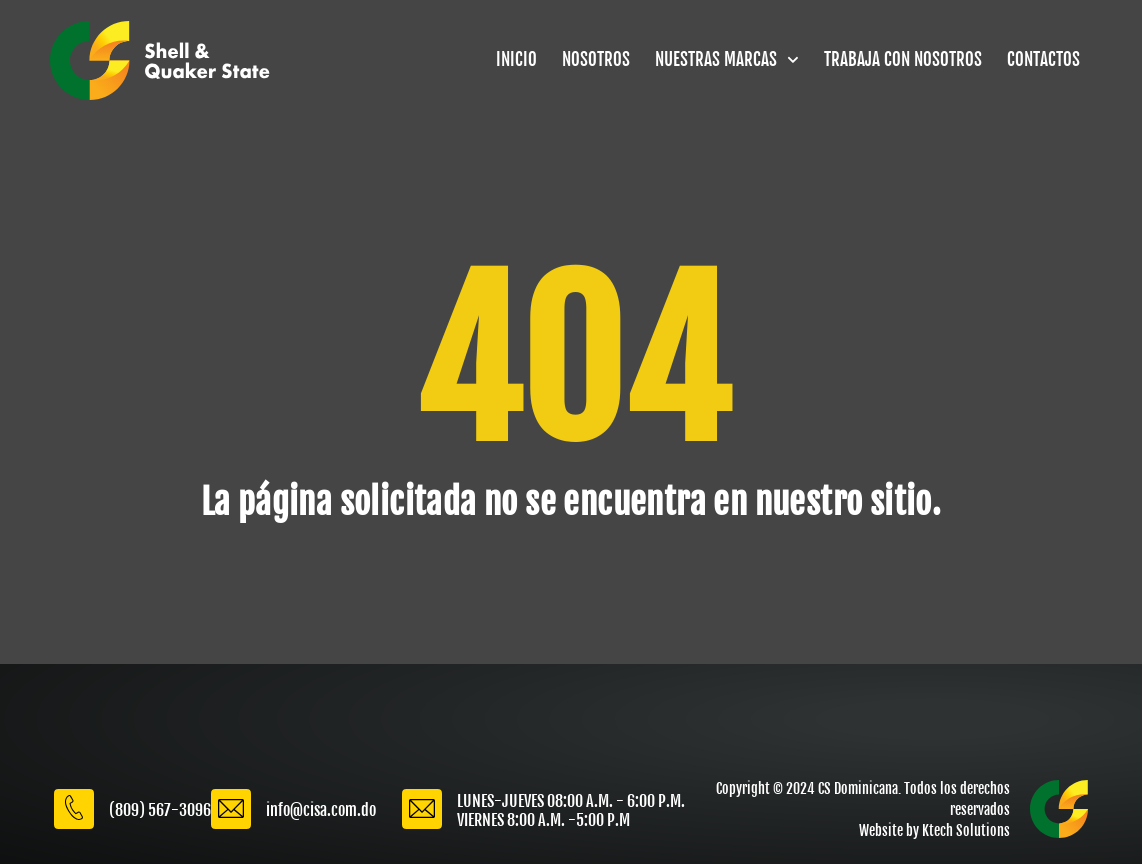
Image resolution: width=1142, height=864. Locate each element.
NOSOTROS (596, 59)
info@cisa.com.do (321, 810)
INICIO (516, 59)
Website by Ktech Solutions (934, 830)
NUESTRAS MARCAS (727, 60)
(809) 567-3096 (160, 810)
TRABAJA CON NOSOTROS (903, 59)
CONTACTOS (1043, 59)
